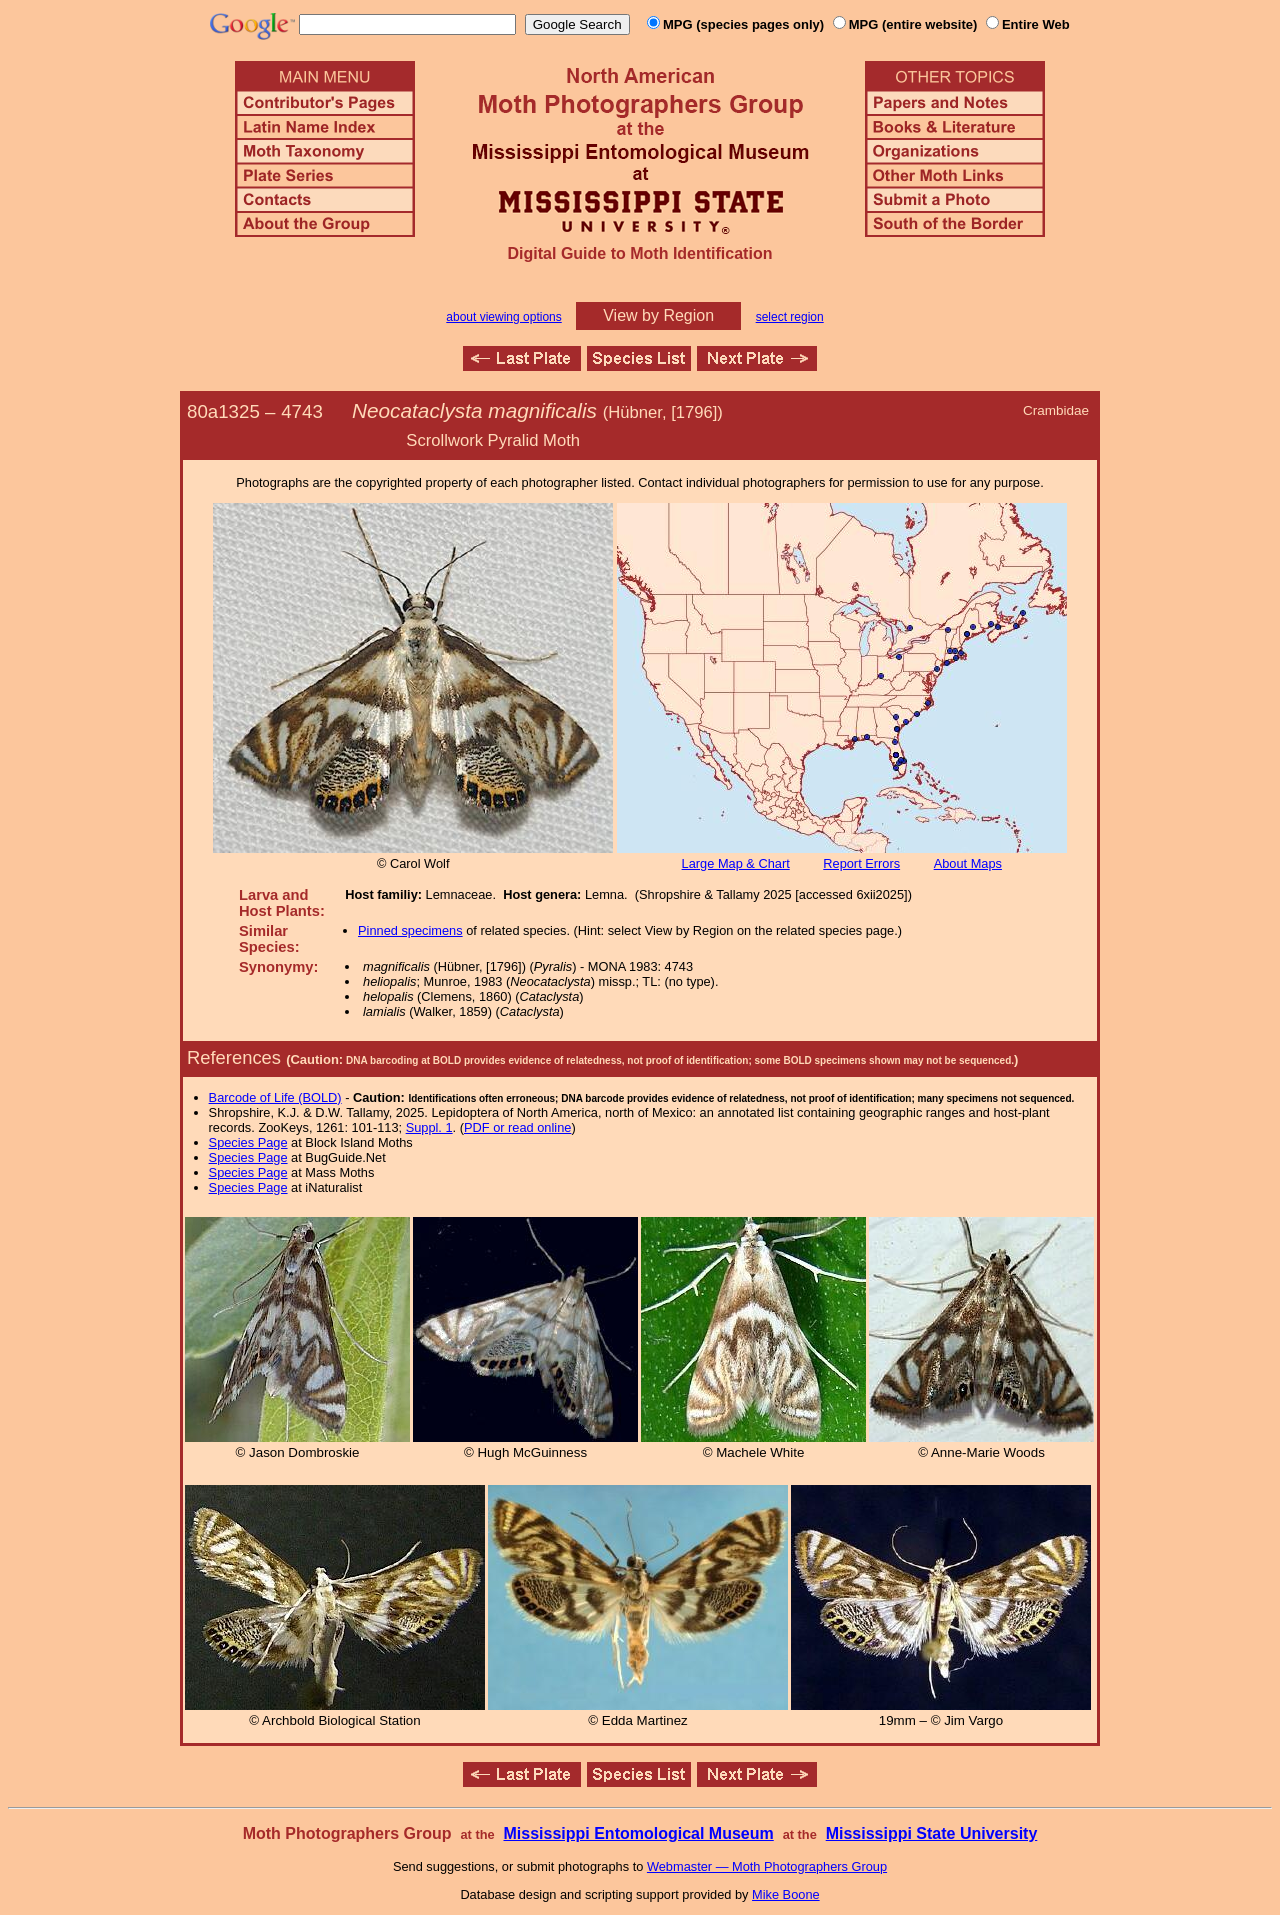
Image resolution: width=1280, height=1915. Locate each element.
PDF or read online (517, 1127)
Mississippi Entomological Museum (638, 1833)
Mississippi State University (932, 1833)
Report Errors (861, 863)
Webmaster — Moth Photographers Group (767, 1866)
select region (790, 317)
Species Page (248, 1142)
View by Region (658, 315)
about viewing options (503, 317)
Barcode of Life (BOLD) (275, 1097)
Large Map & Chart (736, 863)
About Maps (968, 863)
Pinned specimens (410, 930)
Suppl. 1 (429, 1127)
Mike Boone (786, 1894)
